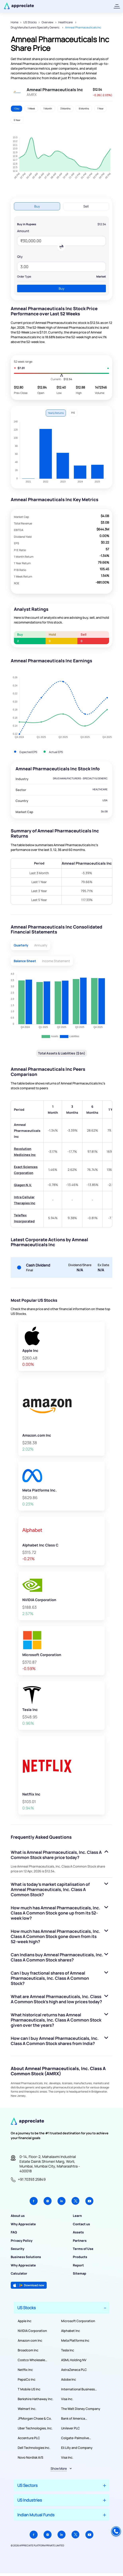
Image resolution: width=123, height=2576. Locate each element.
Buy (37, 206)
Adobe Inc (68, 2379)
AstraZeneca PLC (74, 2370)
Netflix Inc (25, 2370)
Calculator (19, 2273)
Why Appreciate (23, 2224)
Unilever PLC (70, 2428)
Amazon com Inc (30, 2340)
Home (14, 22)
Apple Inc (24, 2321)
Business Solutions (26, 2257)
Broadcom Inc (28, 2350)
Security (17, 2249)
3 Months (65, 108)
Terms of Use (83, 2249)
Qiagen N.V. (23, 1185)
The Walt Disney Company (80, 2408)
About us (18, 2216)
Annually (40, 945)
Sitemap (79, 2273)
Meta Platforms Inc (75, 2340)
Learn (77, 2216)
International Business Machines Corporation (78, 2389)
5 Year (17, 120)
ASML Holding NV (73, 2360)
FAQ (14, 2232)
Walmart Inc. (27, 2408)
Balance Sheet (25, 961)
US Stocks (30, 22)
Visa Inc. (67, 2399)
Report (78, 2265)
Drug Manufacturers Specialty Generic (35, 27)
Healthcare (65, 22)
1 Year (100, 108)
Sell (86, 206)
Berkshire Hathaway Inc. (35, 2399)
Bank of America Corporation (73, 2418)
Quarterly (21, 945)
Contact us (81, 2224)
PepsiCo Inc (26, 2379)
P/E (73, 412)
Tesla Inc (67, 2350)
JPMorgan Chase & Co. (35, 2418)
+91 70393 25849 (32, 2179)
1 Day (16, 108)
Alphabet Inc (70, 2331)
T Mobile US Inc (29, 2389)
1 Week (31, 108)
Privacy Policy (21, 2240)
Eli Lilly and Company (77, 2447)
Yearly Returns (56, 413)
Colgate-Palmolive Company (75, 2438)
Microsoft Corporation (78, 2321)
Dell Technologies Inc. (34, 2447)
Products (80, 2257)
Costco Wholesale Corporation (31, 2360)
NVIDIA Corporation (32, 2331)
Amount (23, 231)
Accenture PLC (29, 2438)
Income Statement (56, 961)
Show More (59, 2468)
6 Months (84, 108)
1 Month (47, 108)
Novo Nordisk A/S (30, 2457)
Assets (78, 2232)
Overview (47, 22)
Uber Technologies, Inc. (35, 2428)
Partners (80, 2240)
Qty (20, 256)
